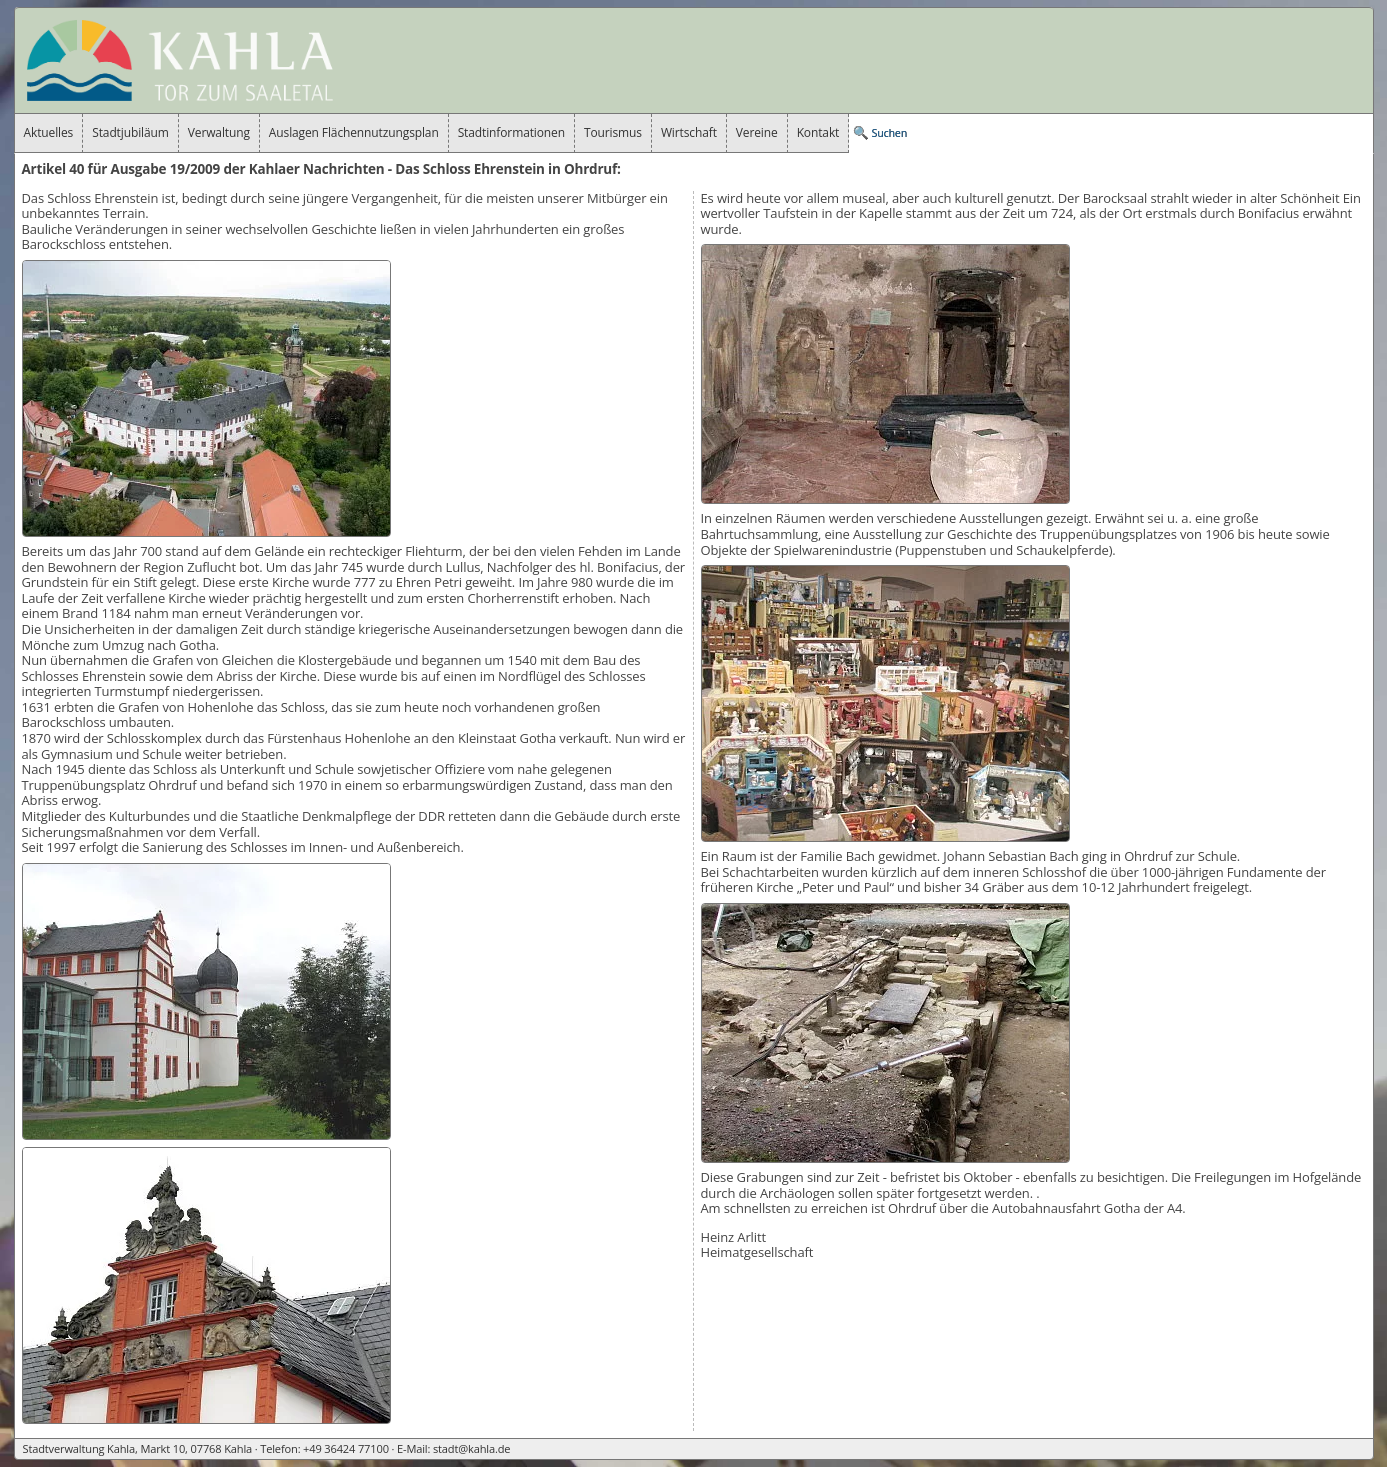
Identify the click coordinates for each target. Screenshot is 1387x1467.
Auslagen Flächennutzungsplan (354, 132)
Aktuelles (49, 132)
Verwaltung (219, 132)
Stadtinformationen (511, 132)
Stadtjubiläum (130, 132)
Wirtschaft (689, 132)
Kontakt (818, 132)
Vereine (757, 132)
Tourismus (613, 132)
